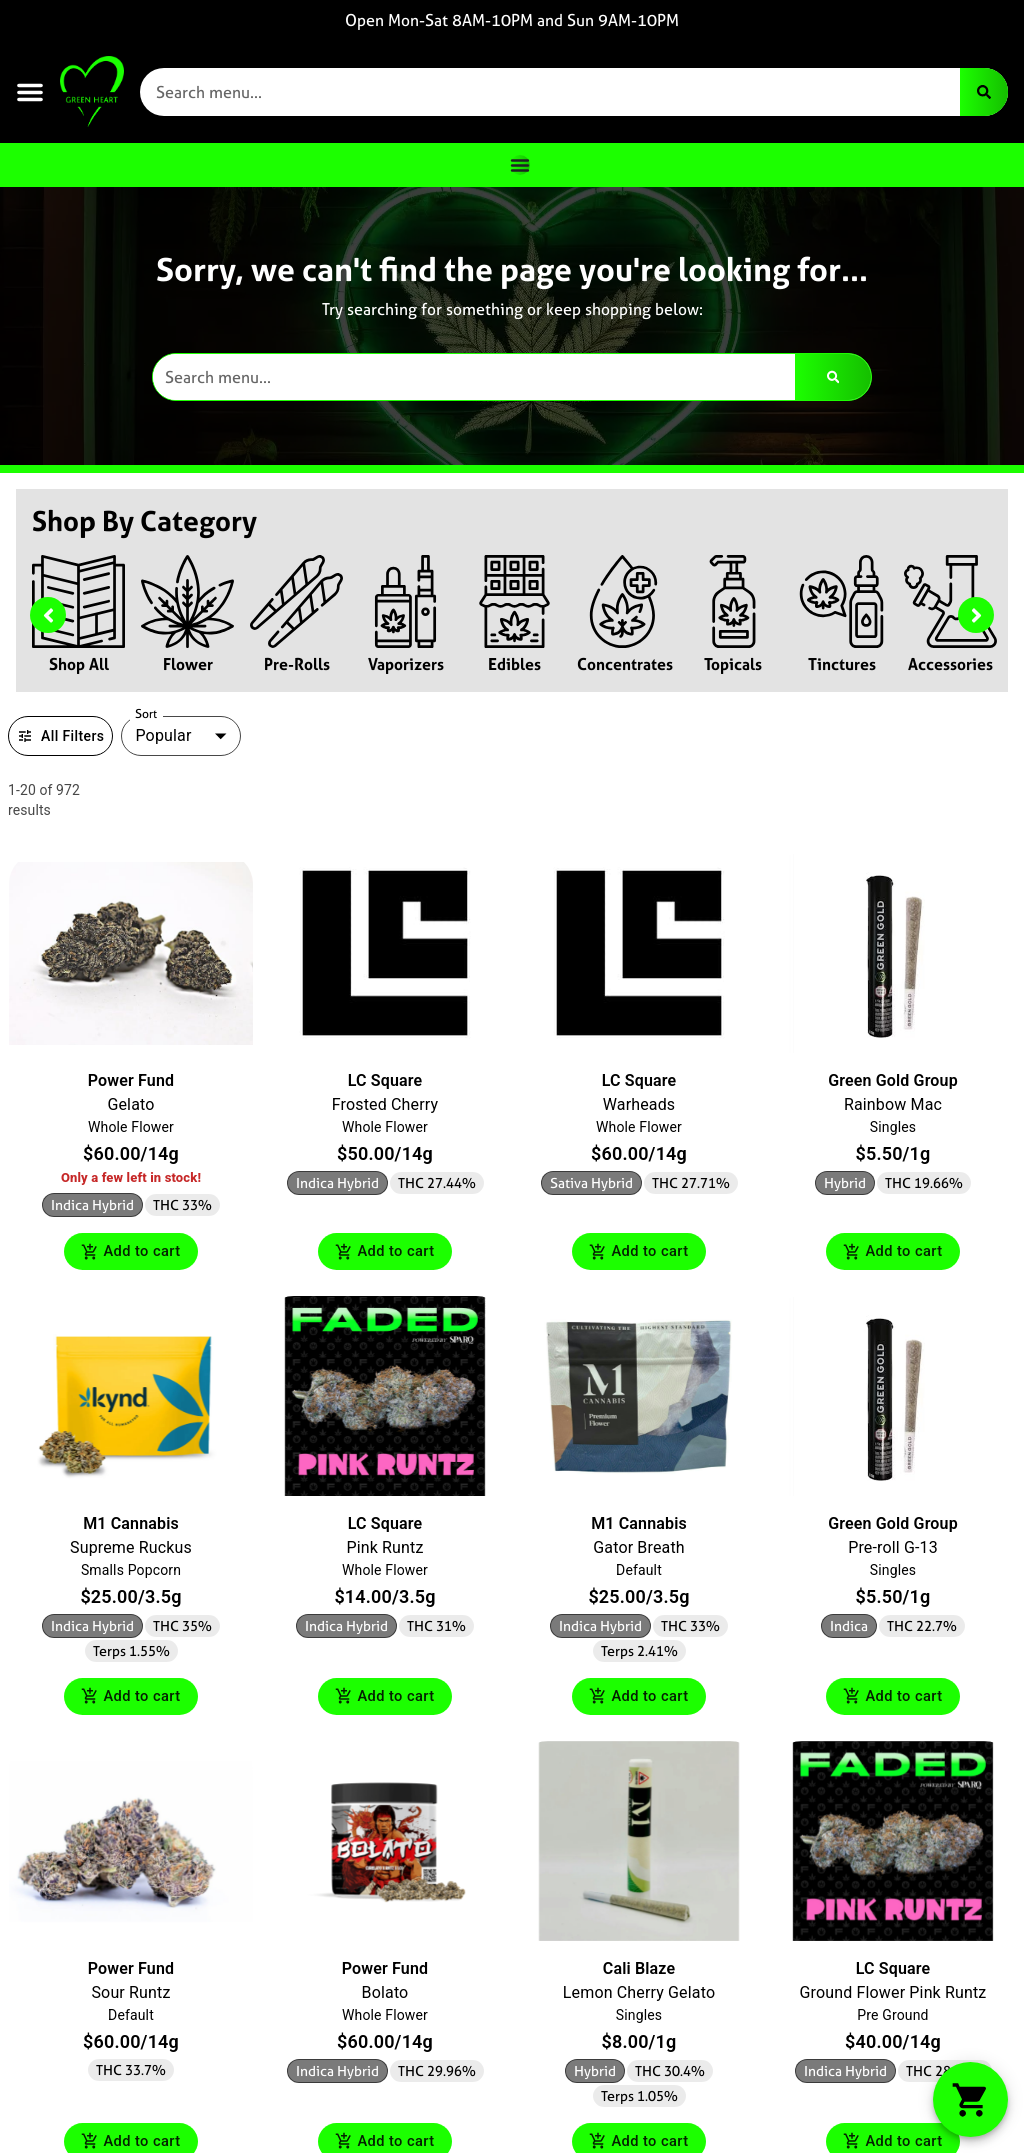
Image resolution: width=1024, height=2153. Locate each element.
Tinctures (842, 664)
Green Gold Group (893, 1080)
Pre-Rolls (297, 664)
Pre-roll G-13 (893, 1549)
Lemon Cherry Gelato (639, 1995)
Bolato (385, 1995)
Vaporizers (406, 664)
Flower (188, 664)
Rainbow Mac (893, 1104)
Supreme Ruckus (131, 1549)
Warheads (639, 1104)
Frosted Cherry (385, 1104)
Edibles (514, 664)
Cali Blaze (639, 1971)
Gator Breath (638, 1549)
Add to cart (131, 1252)
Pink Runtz (384, 1549)
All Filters (60, 736)
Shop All (79, 664)
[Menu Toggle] (520, 165)
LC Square (385, 1080)
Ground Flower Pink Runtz (893, 1995)
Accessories (950, 664)
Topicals (733, 664)
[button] (30, 92)
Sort (146, 714)
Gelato (130, 1104)
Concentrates (625, 664)
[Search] (984, 92)
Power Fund (131, 1080)
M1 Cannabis (131, 1525)
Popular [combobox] (163, 735)
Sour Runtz (130, 1995)
